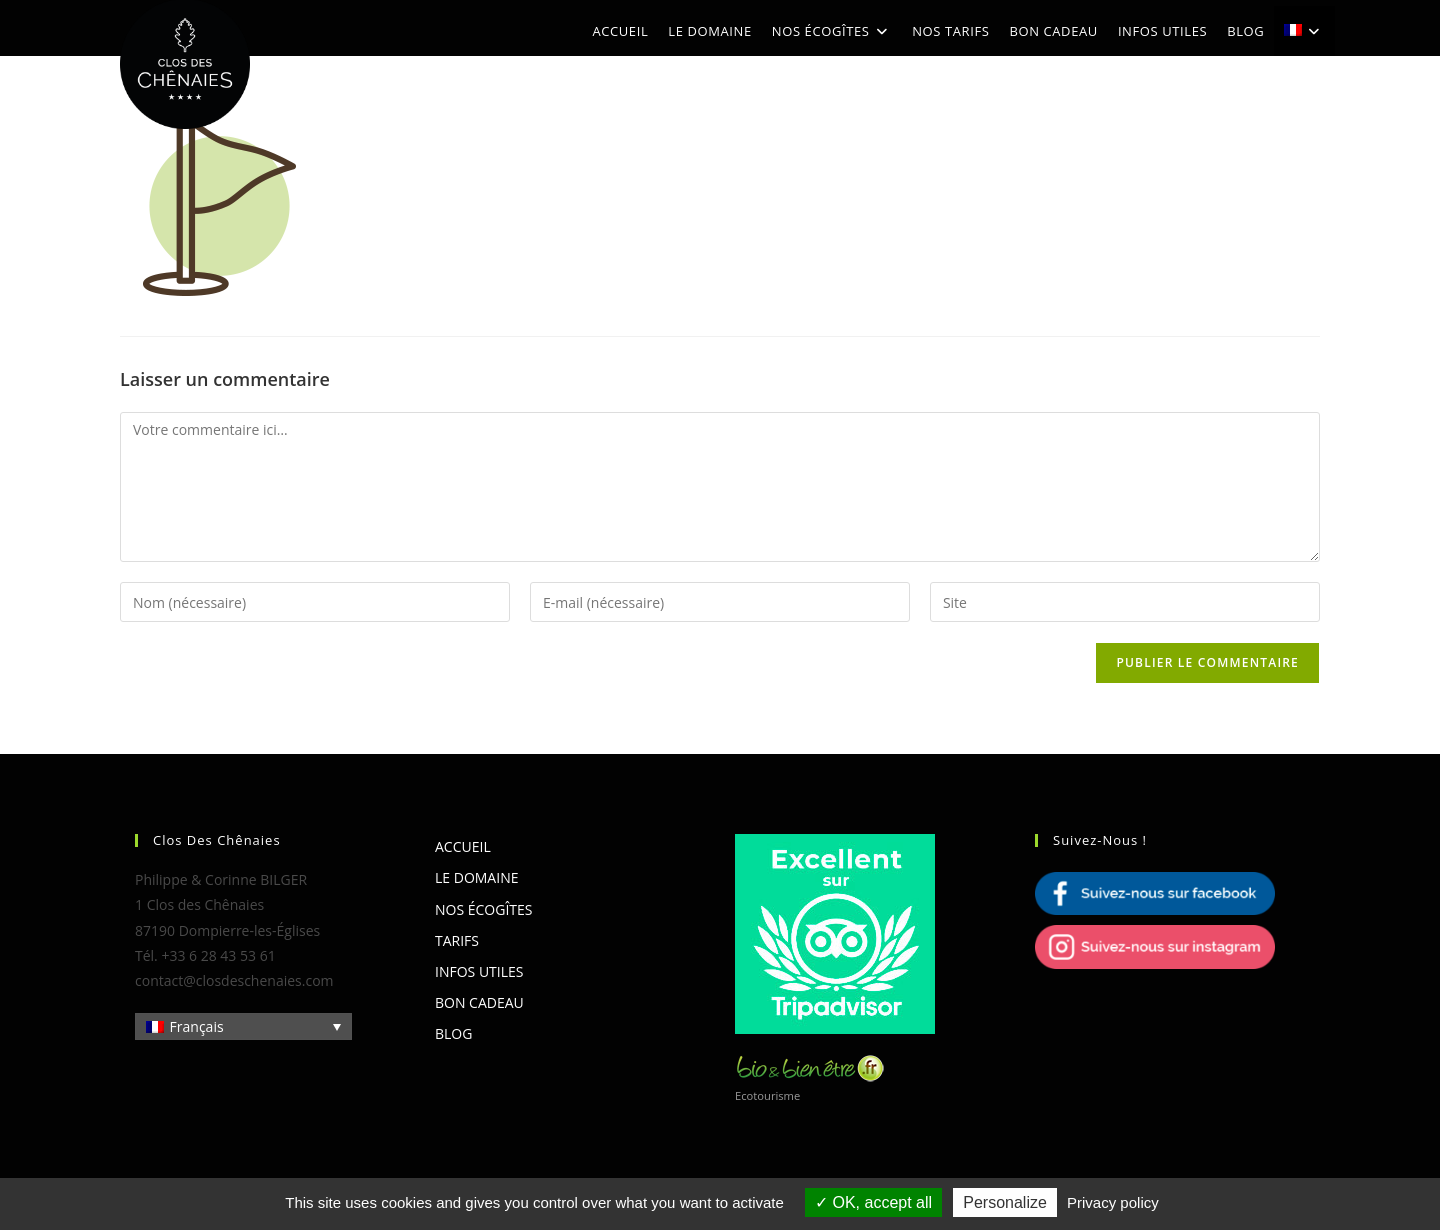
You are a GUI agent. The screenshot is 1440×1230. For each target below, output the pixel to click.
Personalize (1005, 1202)
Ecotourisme (767, 1095)
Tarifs (457, 940)
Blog (453, 1033)
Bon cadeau (479, 1002)
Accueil (463, 846)
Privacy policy (1113, 1202)
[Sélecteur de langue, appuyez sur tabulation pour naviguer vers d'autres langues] (243, 1026)
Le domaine (476, 877)
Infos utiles (479, 971)
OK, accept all (873, 1202)
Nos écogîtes (484, 909)
